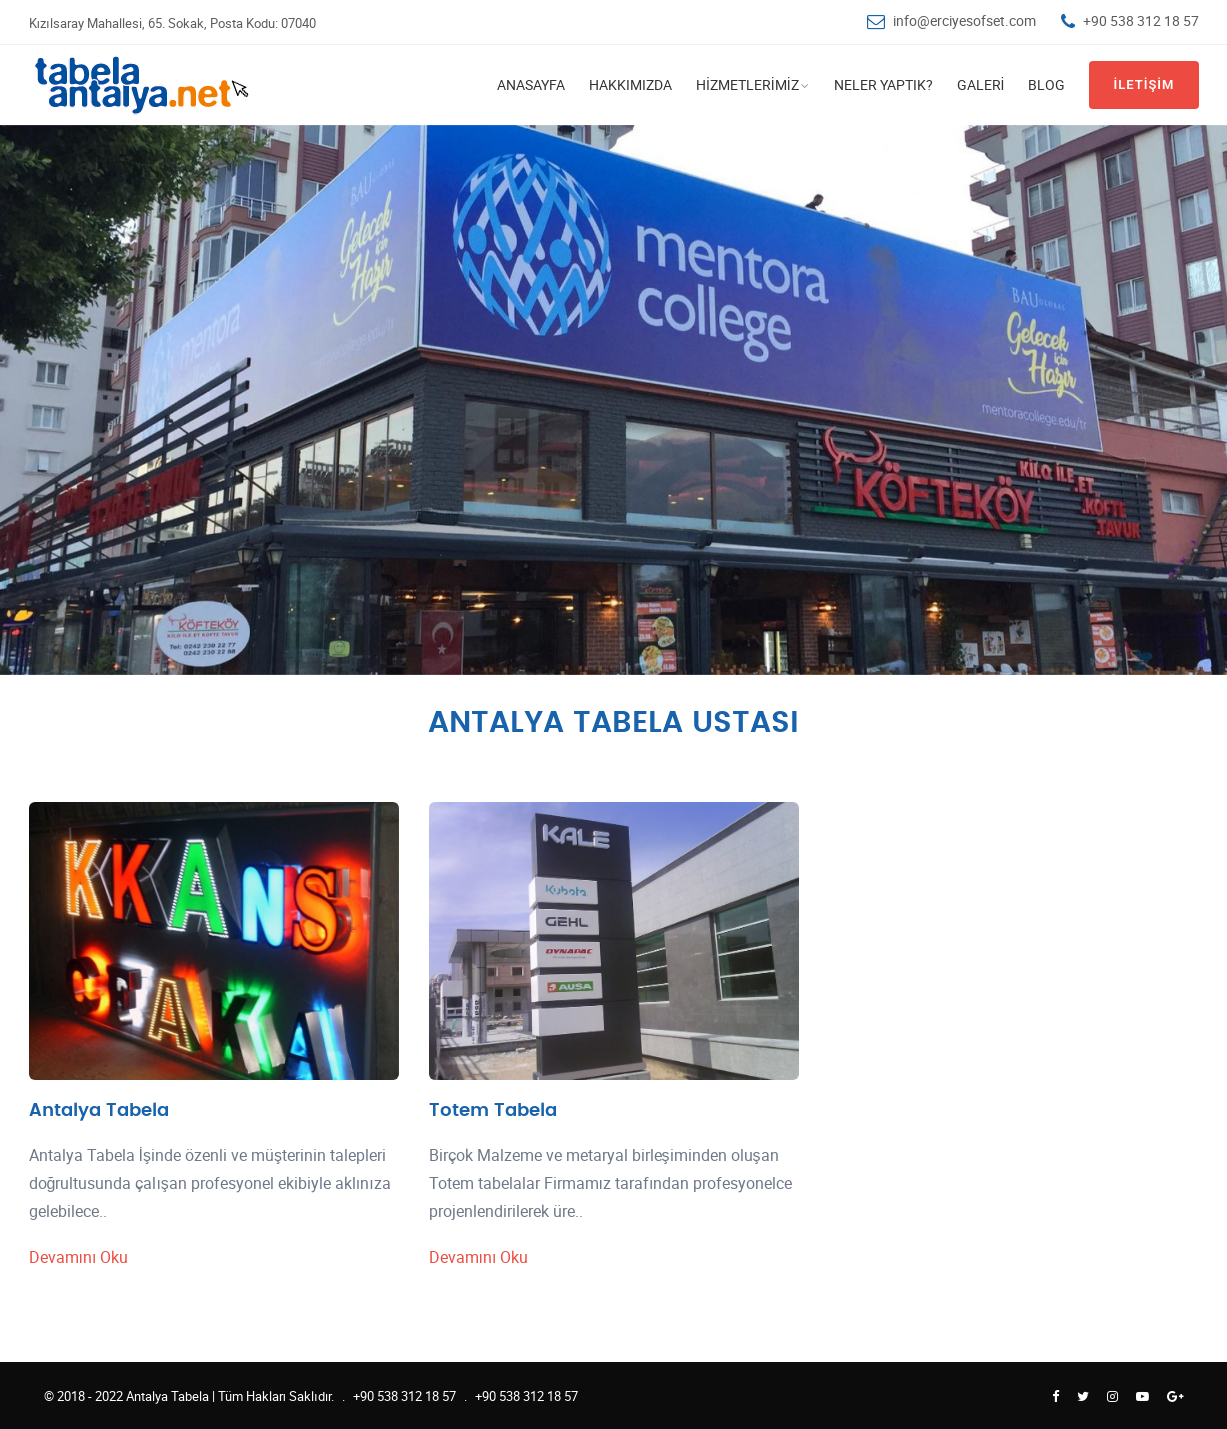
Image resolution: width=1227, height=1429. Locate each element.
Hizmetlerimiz (747, 84)
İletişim (1143, 84)
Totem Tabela (493, 1111)
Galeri (981, 84)
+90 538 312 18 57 (1141, 20)
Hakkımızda (630, 84)
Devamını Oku (79, 1257)
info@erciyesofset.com (964, 20)
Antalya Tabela (99, 1111)
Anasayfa (531, 84)
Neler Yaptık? (883, 84)
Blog (1046, 84)
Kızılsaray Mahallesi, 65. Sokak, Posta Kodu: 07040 (172, 23)
